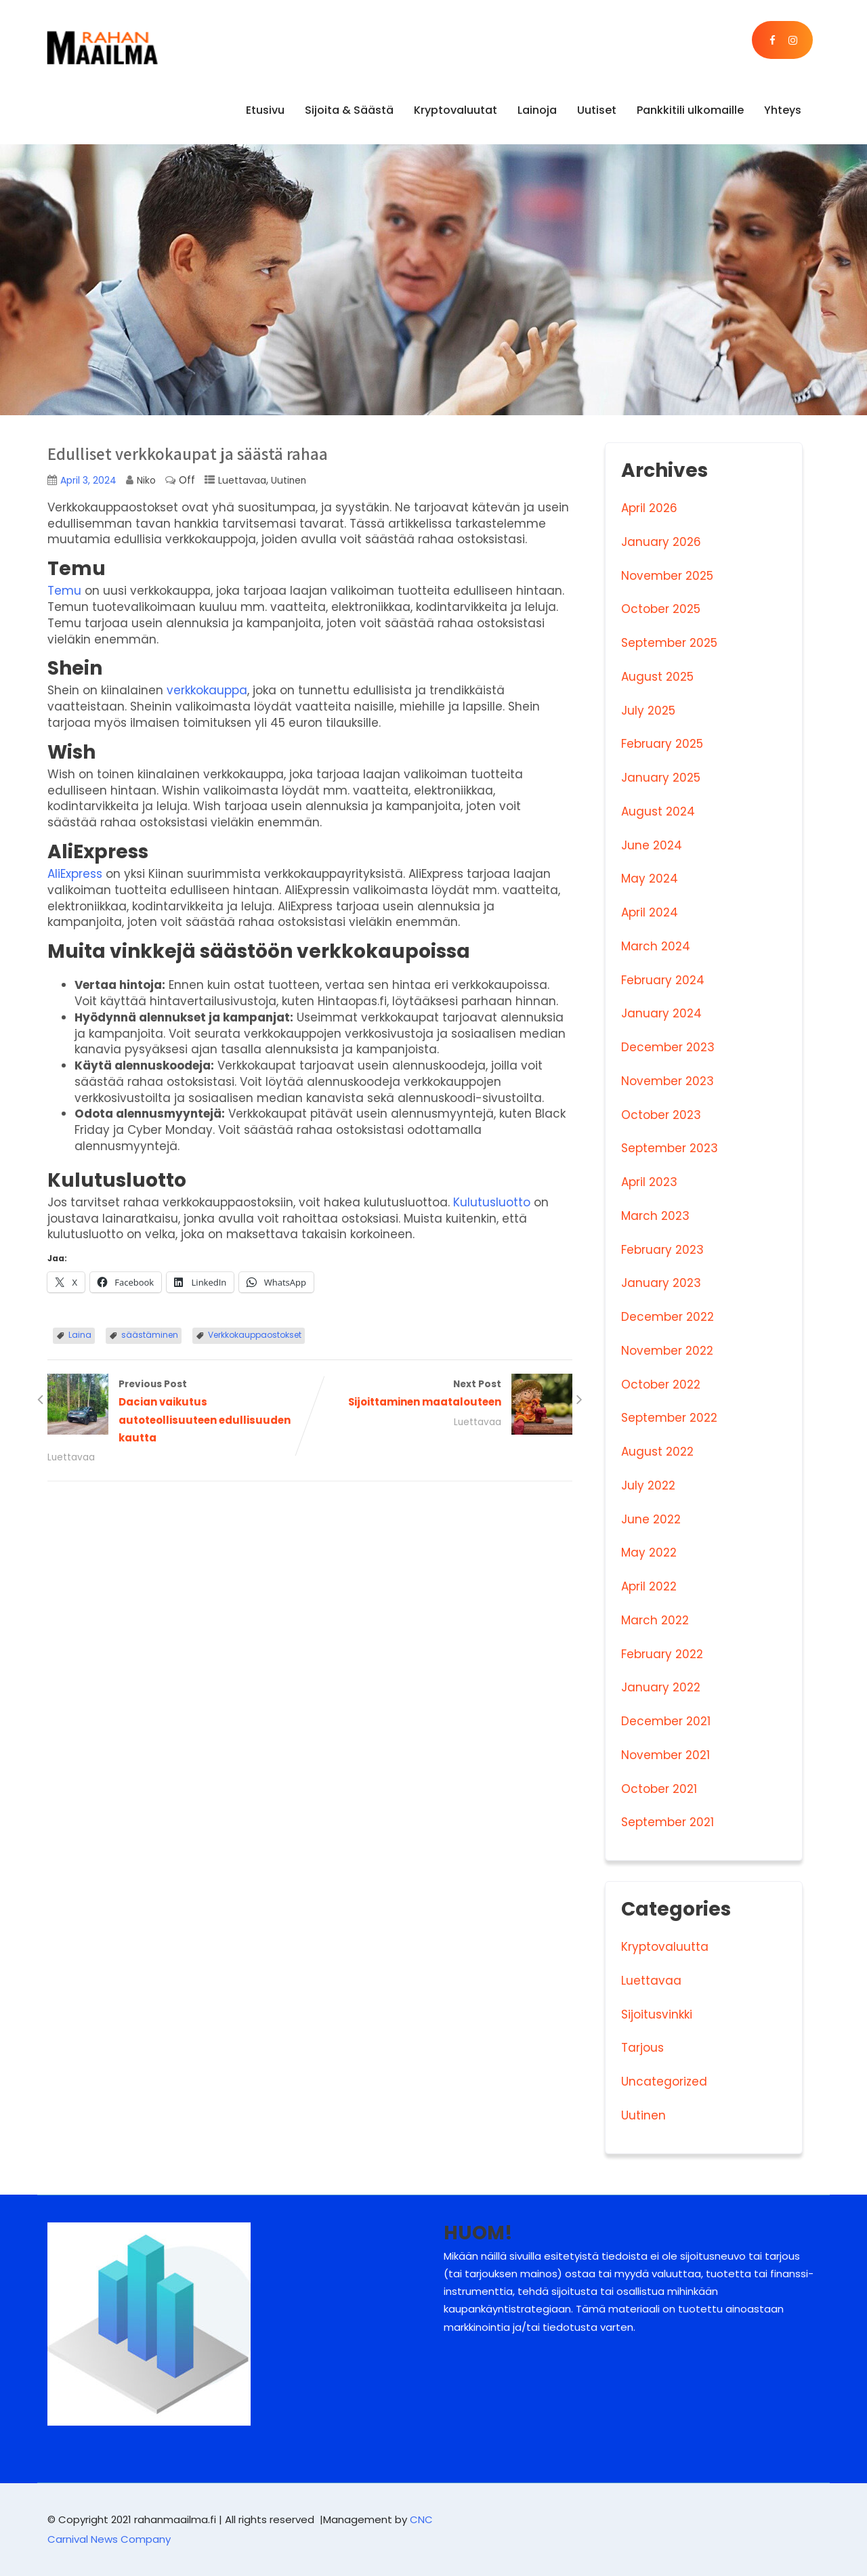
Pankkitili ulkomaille (690, 110)
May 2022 (649, 1552)
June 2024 (651, 845)
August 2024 (658, 811)
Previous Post (178, 1412)
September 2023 (669, 1148)
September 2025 (669, 643)
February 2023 (662, 1250)
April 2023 (649, 1182)
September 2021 (667, 1822)
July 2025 (648, 710)
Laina (79, 1334)
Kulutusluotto (491, 1202)
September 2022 (669, 1418)
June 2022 (651, 1519)
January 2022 (660, 1687)
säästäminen (149, 1334)
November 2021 (665, 1755)
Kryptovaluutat (455, 110)
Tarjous (642, 2048)
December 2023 (668, 1047)
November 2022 (667, 1351)
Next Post (441, 1395)
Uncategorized (664, 2081)
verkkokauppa (207, 690)
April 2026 (649, 508)
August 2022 (657, 1451)
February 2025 (662, 744)
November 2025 (667, 576)
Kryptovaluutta (665, 1947)
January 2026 (661, 542)
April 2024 (649, 912)
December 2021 (666, 1721)
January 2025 (660, 777)
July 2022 (648, 1485)
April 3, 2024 (88, 480)
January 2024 (661, 1013)
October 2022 (660, 1384)
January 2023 (661, 1283)
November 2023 (667, 1081)
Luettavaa (242, 480)
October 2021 (659, 1789)
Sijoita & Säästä (349, 110)
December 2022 (667, 1317)
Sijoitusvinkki (656, 2014)
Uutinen (288, 480)
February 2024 (662, 980)
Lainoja (537, 110)
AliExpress (74, 874)
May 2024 (649, 878)
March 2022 (655, 1620)
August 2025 (657, 677)
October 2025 (660, 609)
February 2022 (662, 1654)
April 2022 (649, 1586)
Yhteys (782, 110)
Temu (64, 591)
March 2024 (655, 946)
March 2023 (655, 1216)
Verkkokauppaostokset (254, 1334)
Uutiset (596, 110)
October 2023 (661, 1115)
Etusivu (265, 110)
